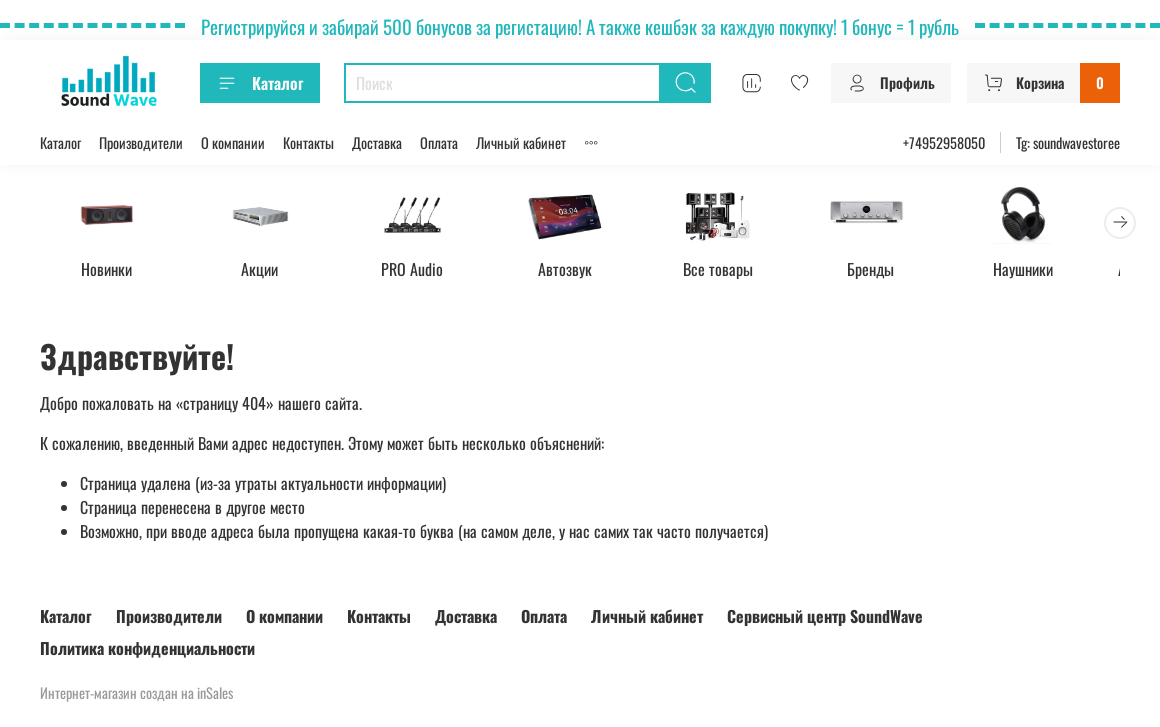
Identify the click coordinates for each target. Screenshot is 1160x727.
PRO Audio (423, 271)
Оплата (439, 142)
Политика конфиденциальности (147, 648)
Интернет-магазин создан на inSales (136, 692)
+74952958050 (944, 142)
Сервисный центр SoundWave (825, 616)
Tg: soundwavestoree (1068, 142)
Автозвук (580, 271)
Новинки (109, 271)
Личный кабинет (521, 142)
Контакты (308, 142)
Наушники (1051, 271)
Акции (266, 271)
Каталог (260, 83)
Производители (141, 142)
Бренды (894, 271)
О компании (233, 142)
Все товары (737, 271)
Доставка (377, 142)
